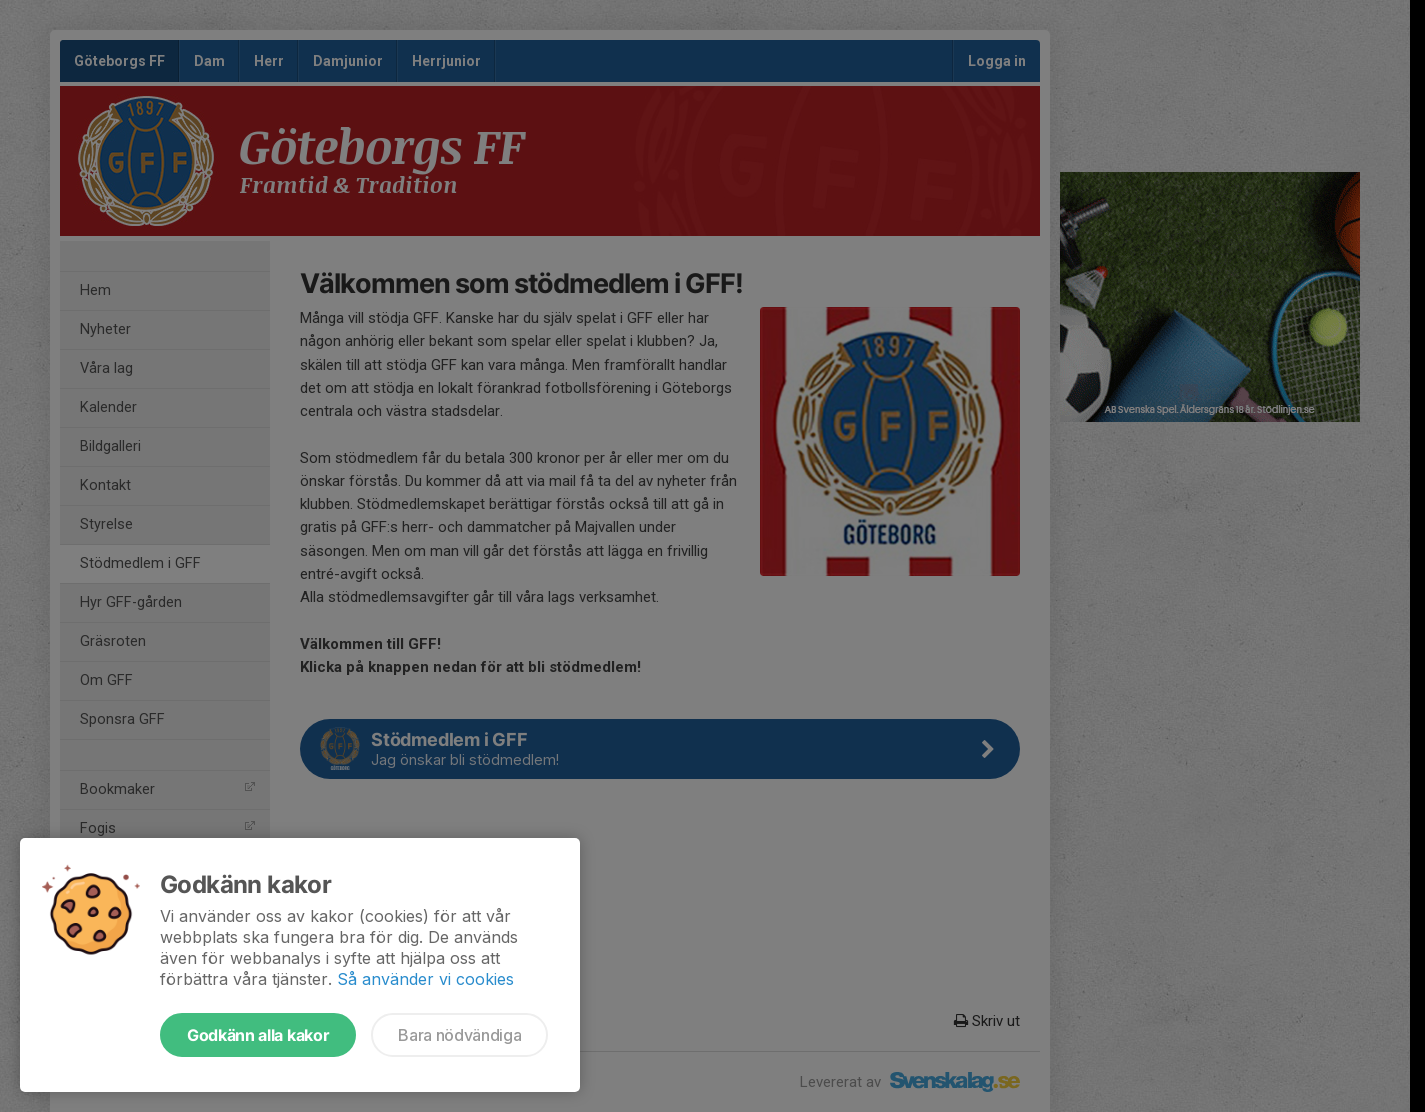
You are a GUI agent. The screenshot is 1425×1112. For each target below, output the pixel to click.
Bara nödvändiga (459, 1035)
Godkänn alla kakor (258, 1035)
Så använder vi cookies (425, 979)
